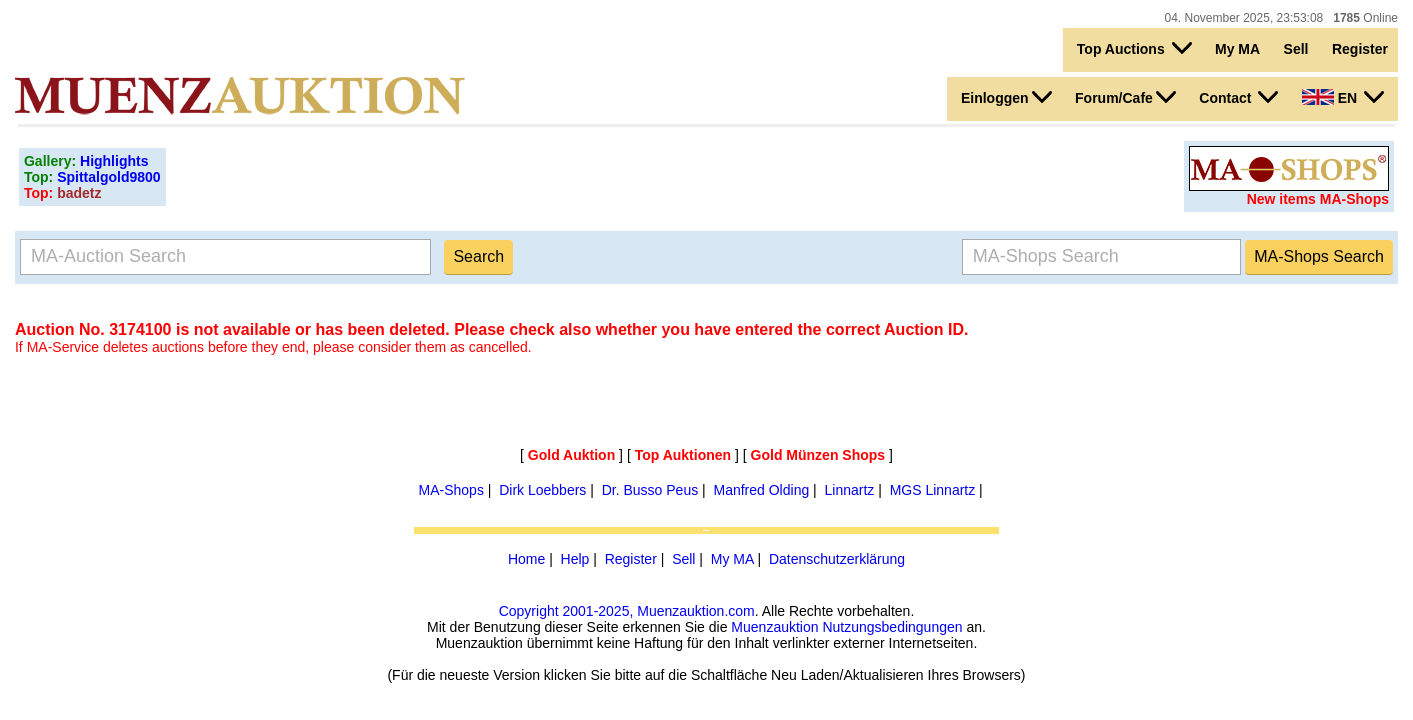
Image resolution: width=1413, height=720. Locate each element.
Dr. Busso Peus (650, 490)
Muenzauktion (774, 627)
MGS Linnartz (933, 490)
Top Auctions (1134, 48)
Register (1360, 49)
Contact (1238, 97)
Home (526, 559)
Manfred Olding (761, 490)
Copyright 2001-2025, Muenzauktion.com (627, 611)
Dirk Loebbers (542, 490)
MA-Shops (451, 490)
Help (575, 559)
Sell (1296, 49)
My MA (1237, 49)
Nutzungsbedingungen (892, 627)
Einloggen (1006, 97)
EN (1343, 97)
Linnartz (850, 490)
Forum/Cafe (1125, 97)
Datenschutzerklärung (837, 559)
